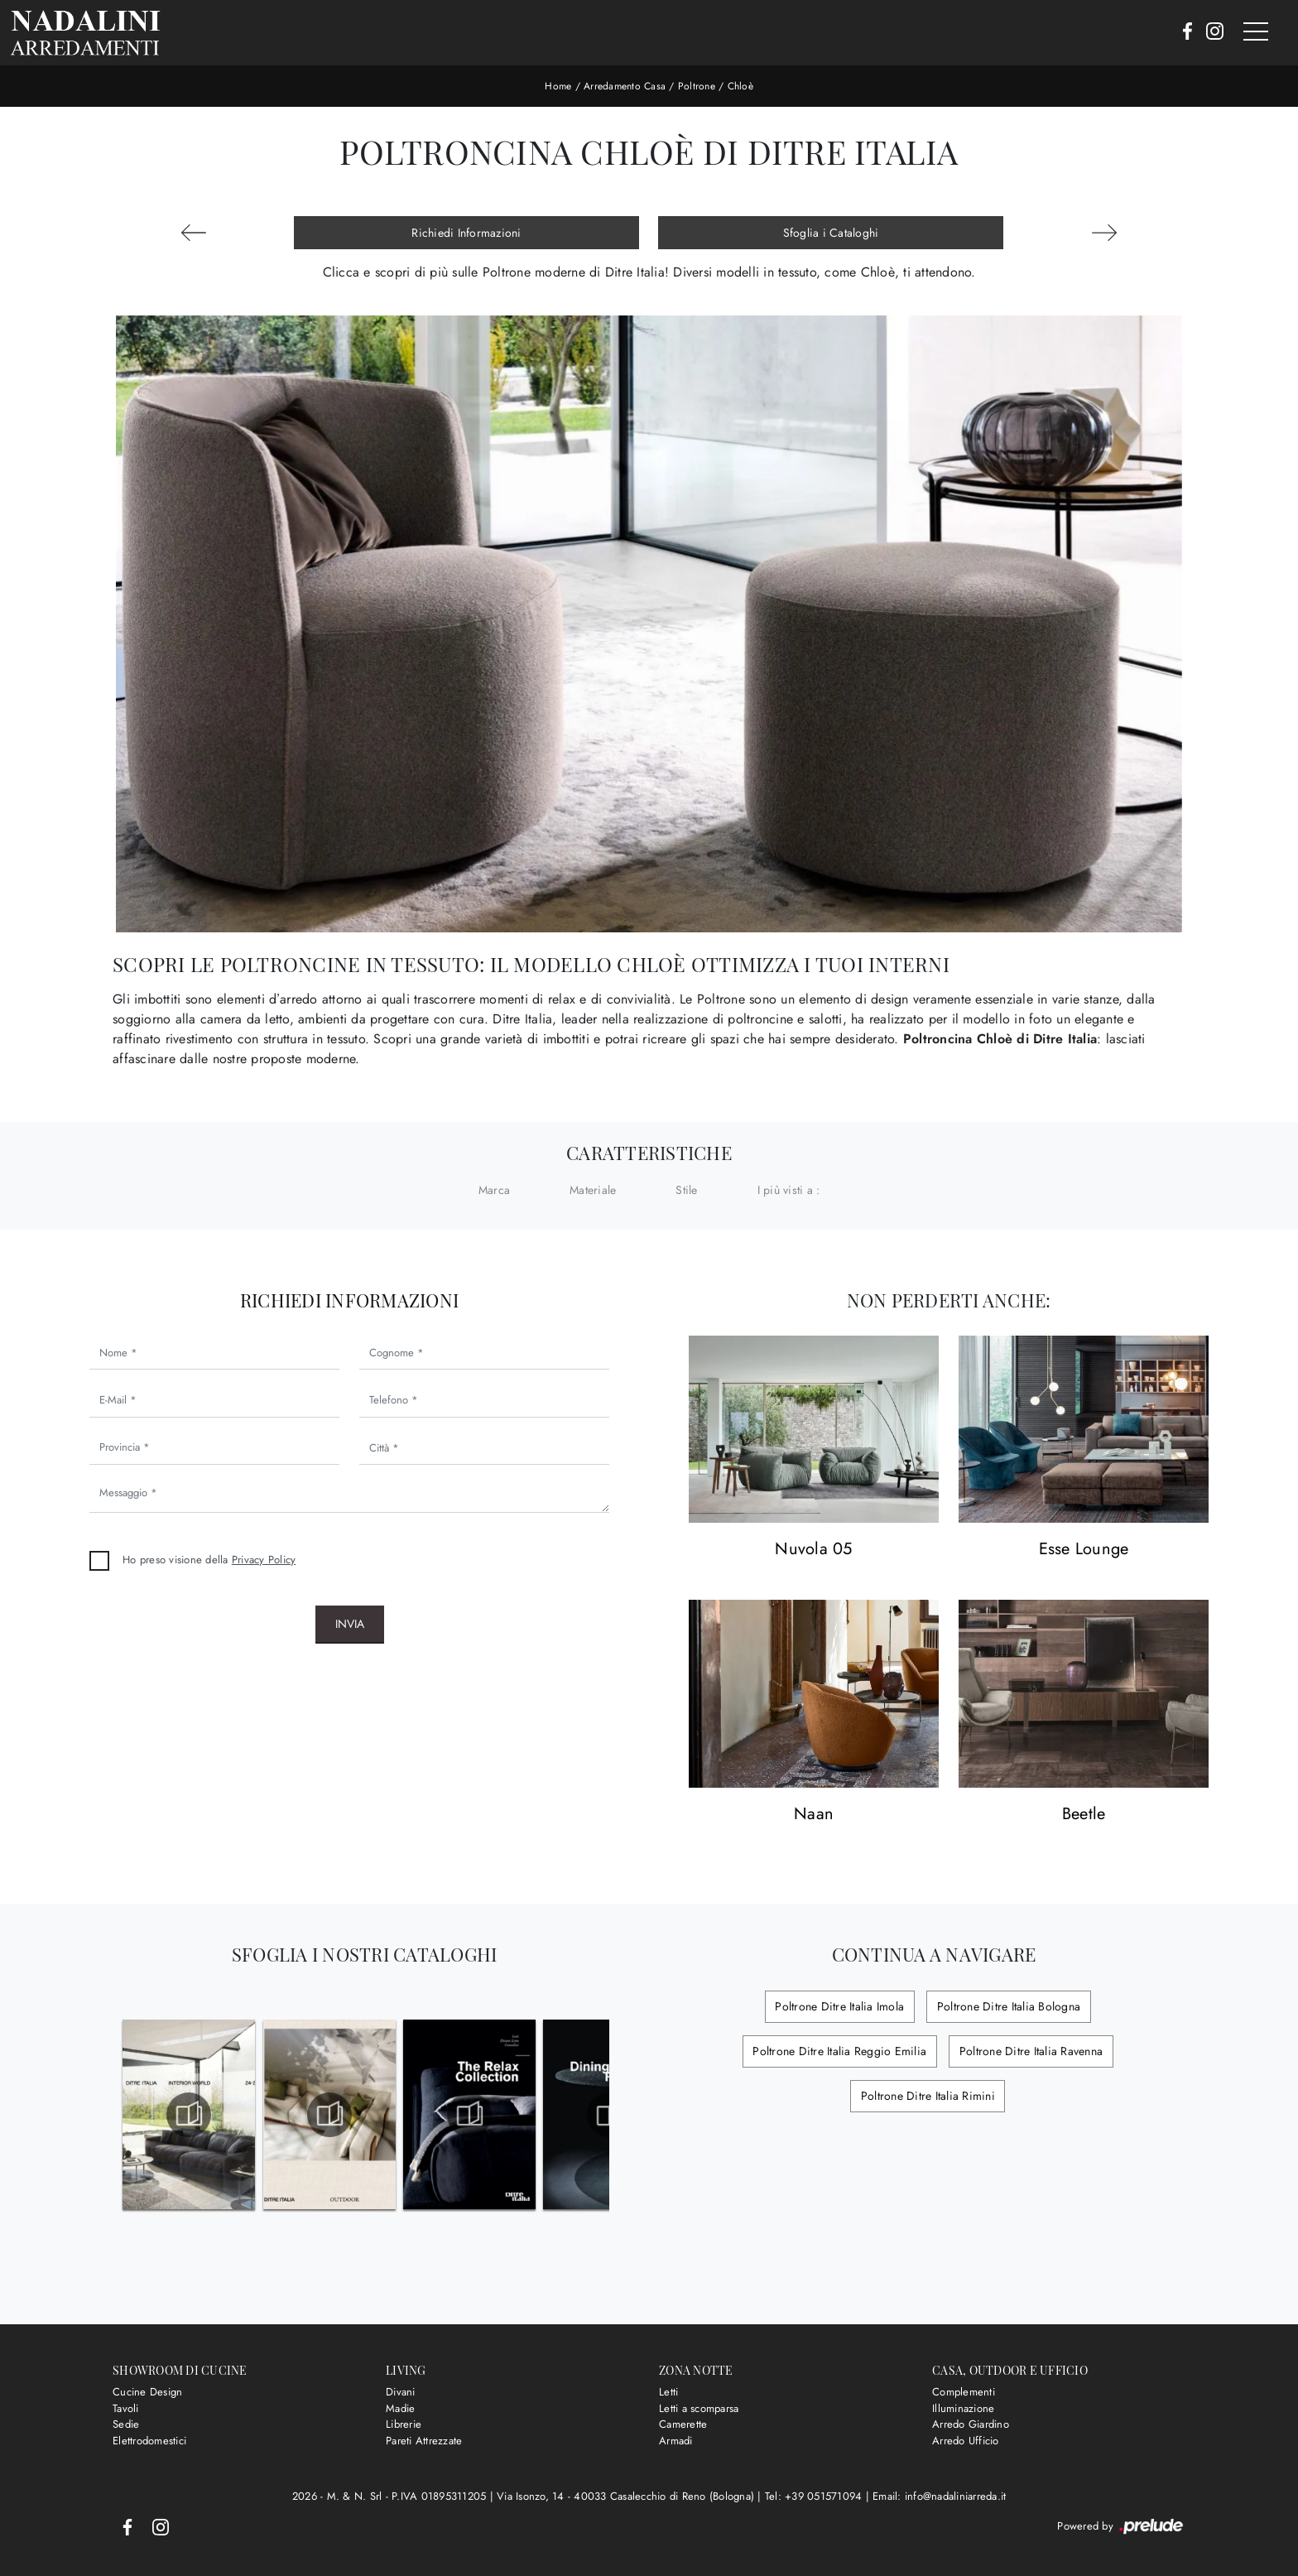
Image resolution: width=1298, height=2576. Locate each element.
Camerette (683, 2424)
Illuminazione (963, 2408)
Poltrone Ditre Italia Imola (841, 2006)
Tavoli (126, 2408)
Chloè (740, 86)
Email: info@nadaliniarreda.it (939, 2496)
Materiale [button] (593, 1190)
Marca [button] (494, 1190)
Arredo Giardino (970, 2424)
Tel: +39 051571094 (815, 2496)
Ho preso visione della (209, 1559)
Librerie (403, 2424)
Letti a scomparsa (698, 2408)
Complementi (963, 2392)
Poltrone (696, 86)
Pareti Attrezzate (424, 2440)
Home (558, 86)
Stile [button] (686, 1190)
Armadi (676, 2440)
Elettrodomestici (149, 2440)
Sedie (126, 2424)
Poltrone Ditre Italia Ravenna (1029, 2051)
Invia (349, 1623)
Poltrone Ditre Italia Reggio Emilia (841, 2051)
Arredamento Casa (625, 86)
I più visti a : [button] (788, 1190)
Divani (401, 2392)
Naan (814, 1814)
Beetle (1084, 1814)
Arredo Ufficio (965, 2440)
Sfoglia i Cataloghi (831, 232)
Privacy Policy (264, 1559)
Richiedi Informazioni (466, 232)
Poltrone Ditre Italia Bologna (1007, 2006)
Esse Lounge (1084, 1549)
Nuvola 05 (813, 1549)
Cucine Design (147, 2392)
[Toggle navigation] (1255, 32)
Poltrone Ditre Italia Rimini (928, 2095)
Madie (400, 2408)
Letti (668, 2392)
